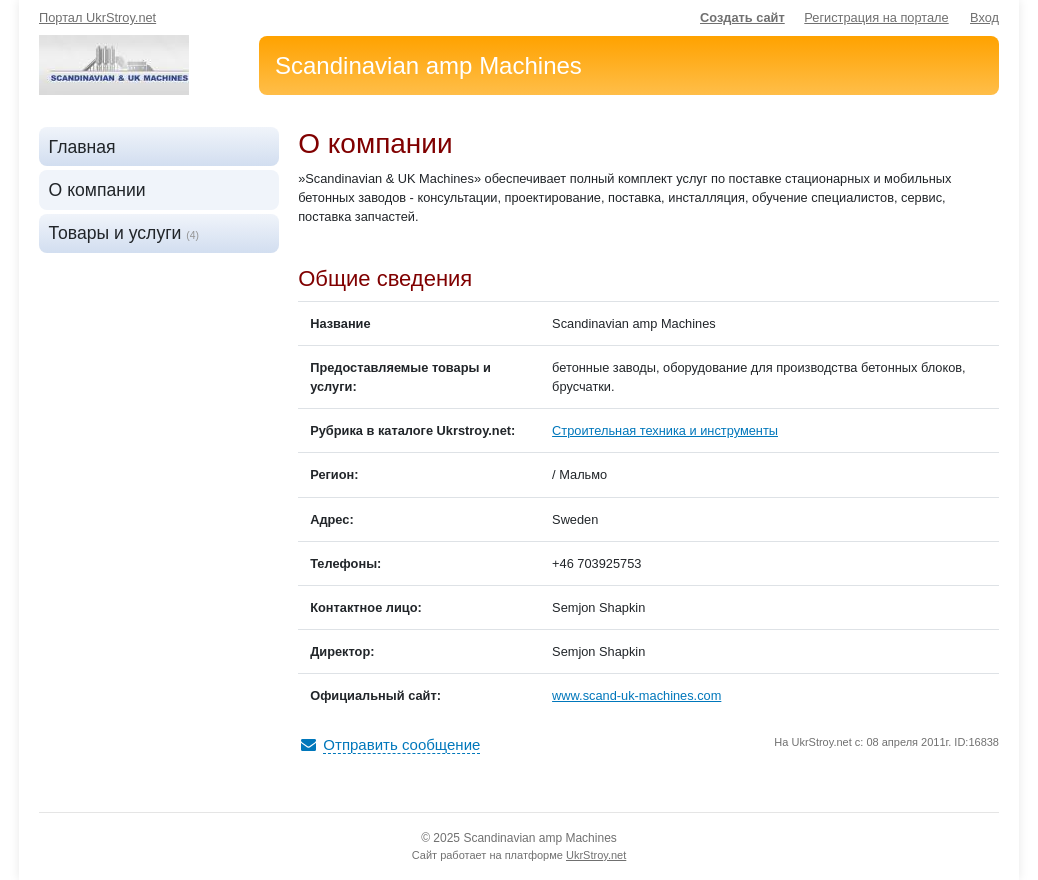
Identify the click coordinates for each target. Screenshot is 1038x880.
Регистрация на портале (876, 17)
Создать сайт (742, 17)
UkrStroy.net (596, 855)
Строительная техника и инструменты (665, 430)
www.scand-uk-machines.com (636, 695)
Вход (984, 17)
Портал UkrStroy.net (97, 17)
